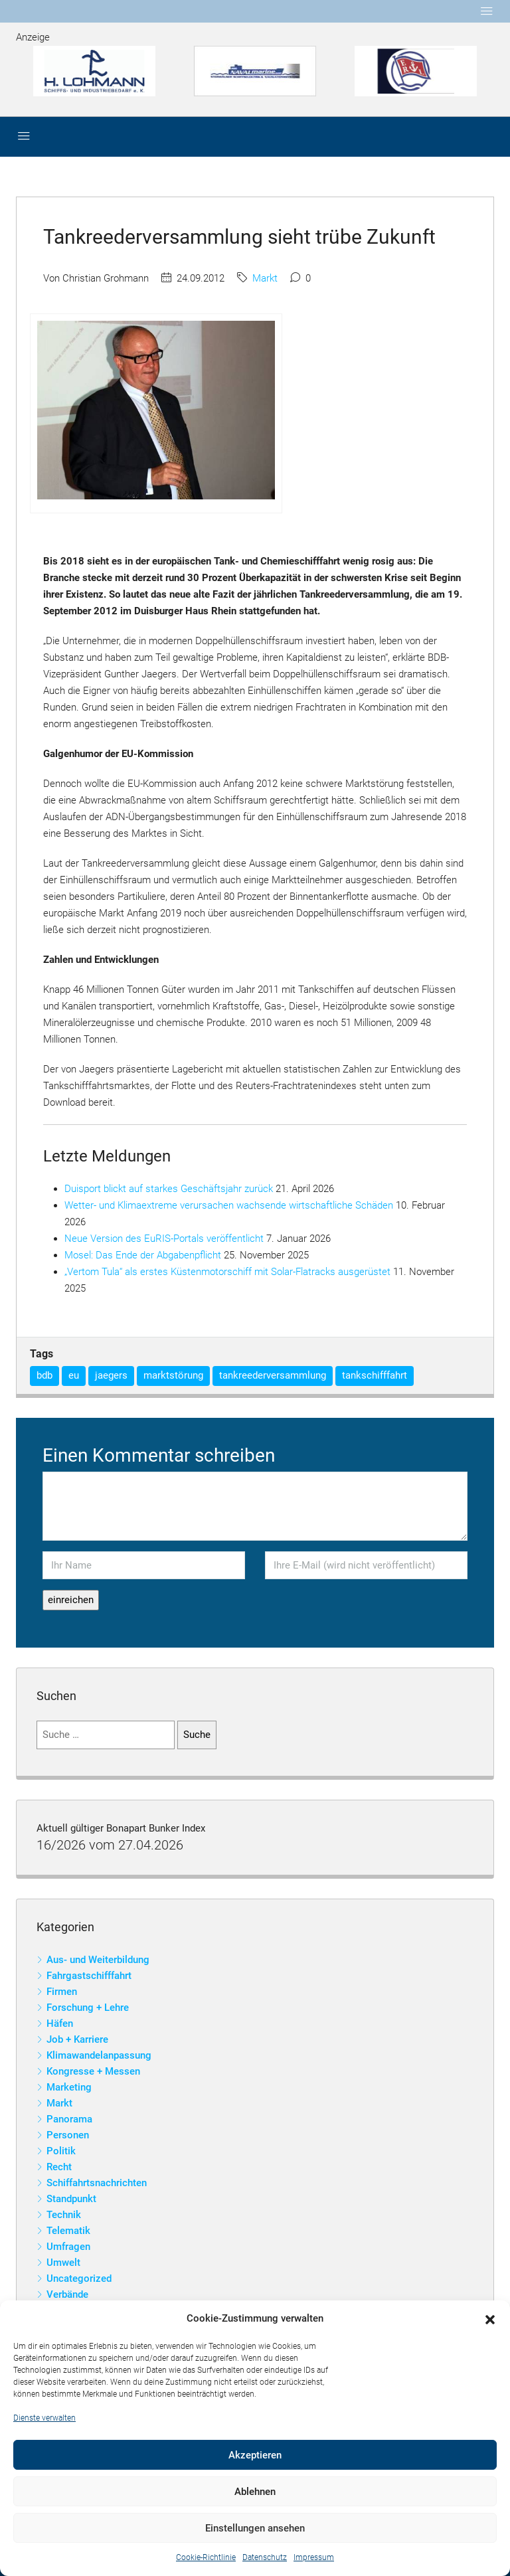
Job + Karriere (77, 2039)
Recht (59, 2167)
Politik (61, 2151)
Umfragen (68, 2247)
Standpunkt (71, 2199)
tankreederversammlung (272, 1375)
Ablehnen (255, 2492)
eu (73, 1375)
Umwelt (63, 2263)
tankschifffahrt (374, 1375)
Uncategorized (79, 2278)
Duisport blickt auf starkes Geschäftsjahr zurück (168, 1189)
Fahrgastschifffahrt (88, 1976)
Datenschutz (264, 2557)
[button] (490, 2319)
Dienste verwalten (44, 2418)
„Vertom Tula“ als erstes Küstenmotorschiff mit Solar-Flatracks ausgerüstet (227, 1272)
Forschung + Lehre (87, 2008)
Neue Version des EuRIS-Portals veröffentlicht (164, 1239)
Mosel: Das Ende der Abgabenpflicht (142, 1255)
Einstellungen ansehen (255, 2528)
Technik (63, 2215)
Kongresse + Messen (93, 2071)
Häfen (59, 2023)
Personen (67, 2135)
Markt (265, 278)
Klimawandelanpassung (98, 2055)
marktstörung (173, 1375)
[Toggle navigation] (486, 11)
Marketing (69, 2087)
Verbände (67, 2294)
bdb (44, 1375)
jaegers (111, 1375)
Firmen (61, 1992)
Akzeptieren (255, 2455)
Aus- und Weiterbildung (97, 1960)
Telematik (68, 2231)
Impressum (314, 2557)
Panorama (69, 2119)
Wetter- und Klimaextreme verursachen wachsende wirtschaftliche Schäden (228, 1205)
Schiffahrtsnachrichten (96, 2183)
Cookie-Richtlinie (206, 2557)
